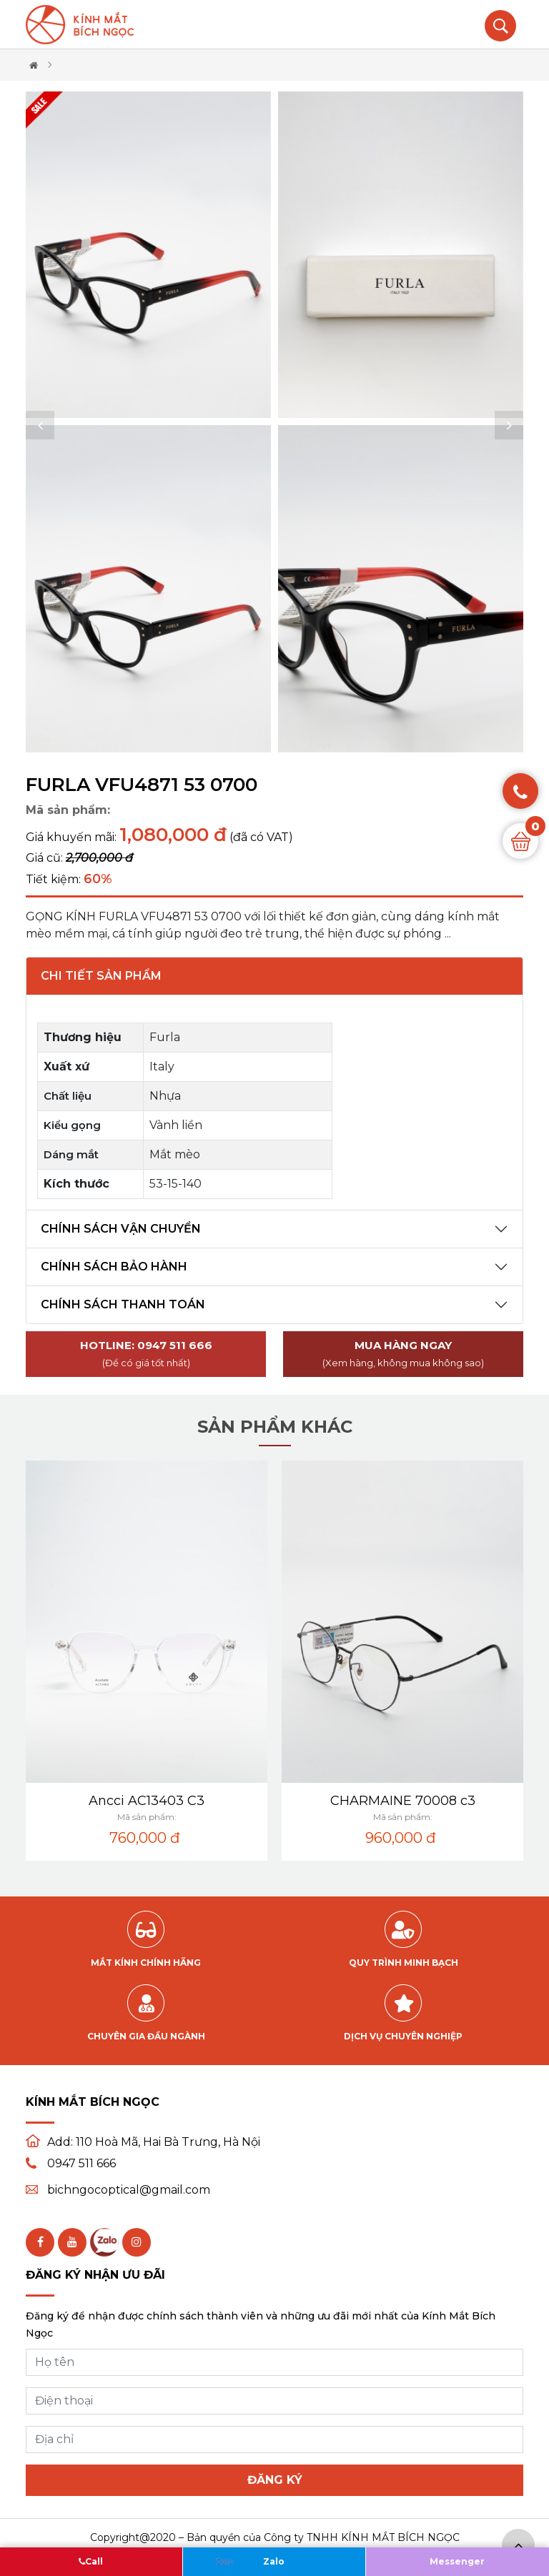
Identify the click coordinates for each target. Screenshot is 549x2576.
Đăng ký (274, 2480)
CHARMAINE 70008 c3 (402, 1801)
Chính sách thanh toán (123, 1304)
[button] (40, 425)
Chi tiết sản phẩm (101, 976)
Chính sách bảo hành (114, 1266)
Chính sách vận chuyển (121, 1228)
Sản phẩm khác (274, 1426)
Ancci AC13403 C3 (146, 1801)
